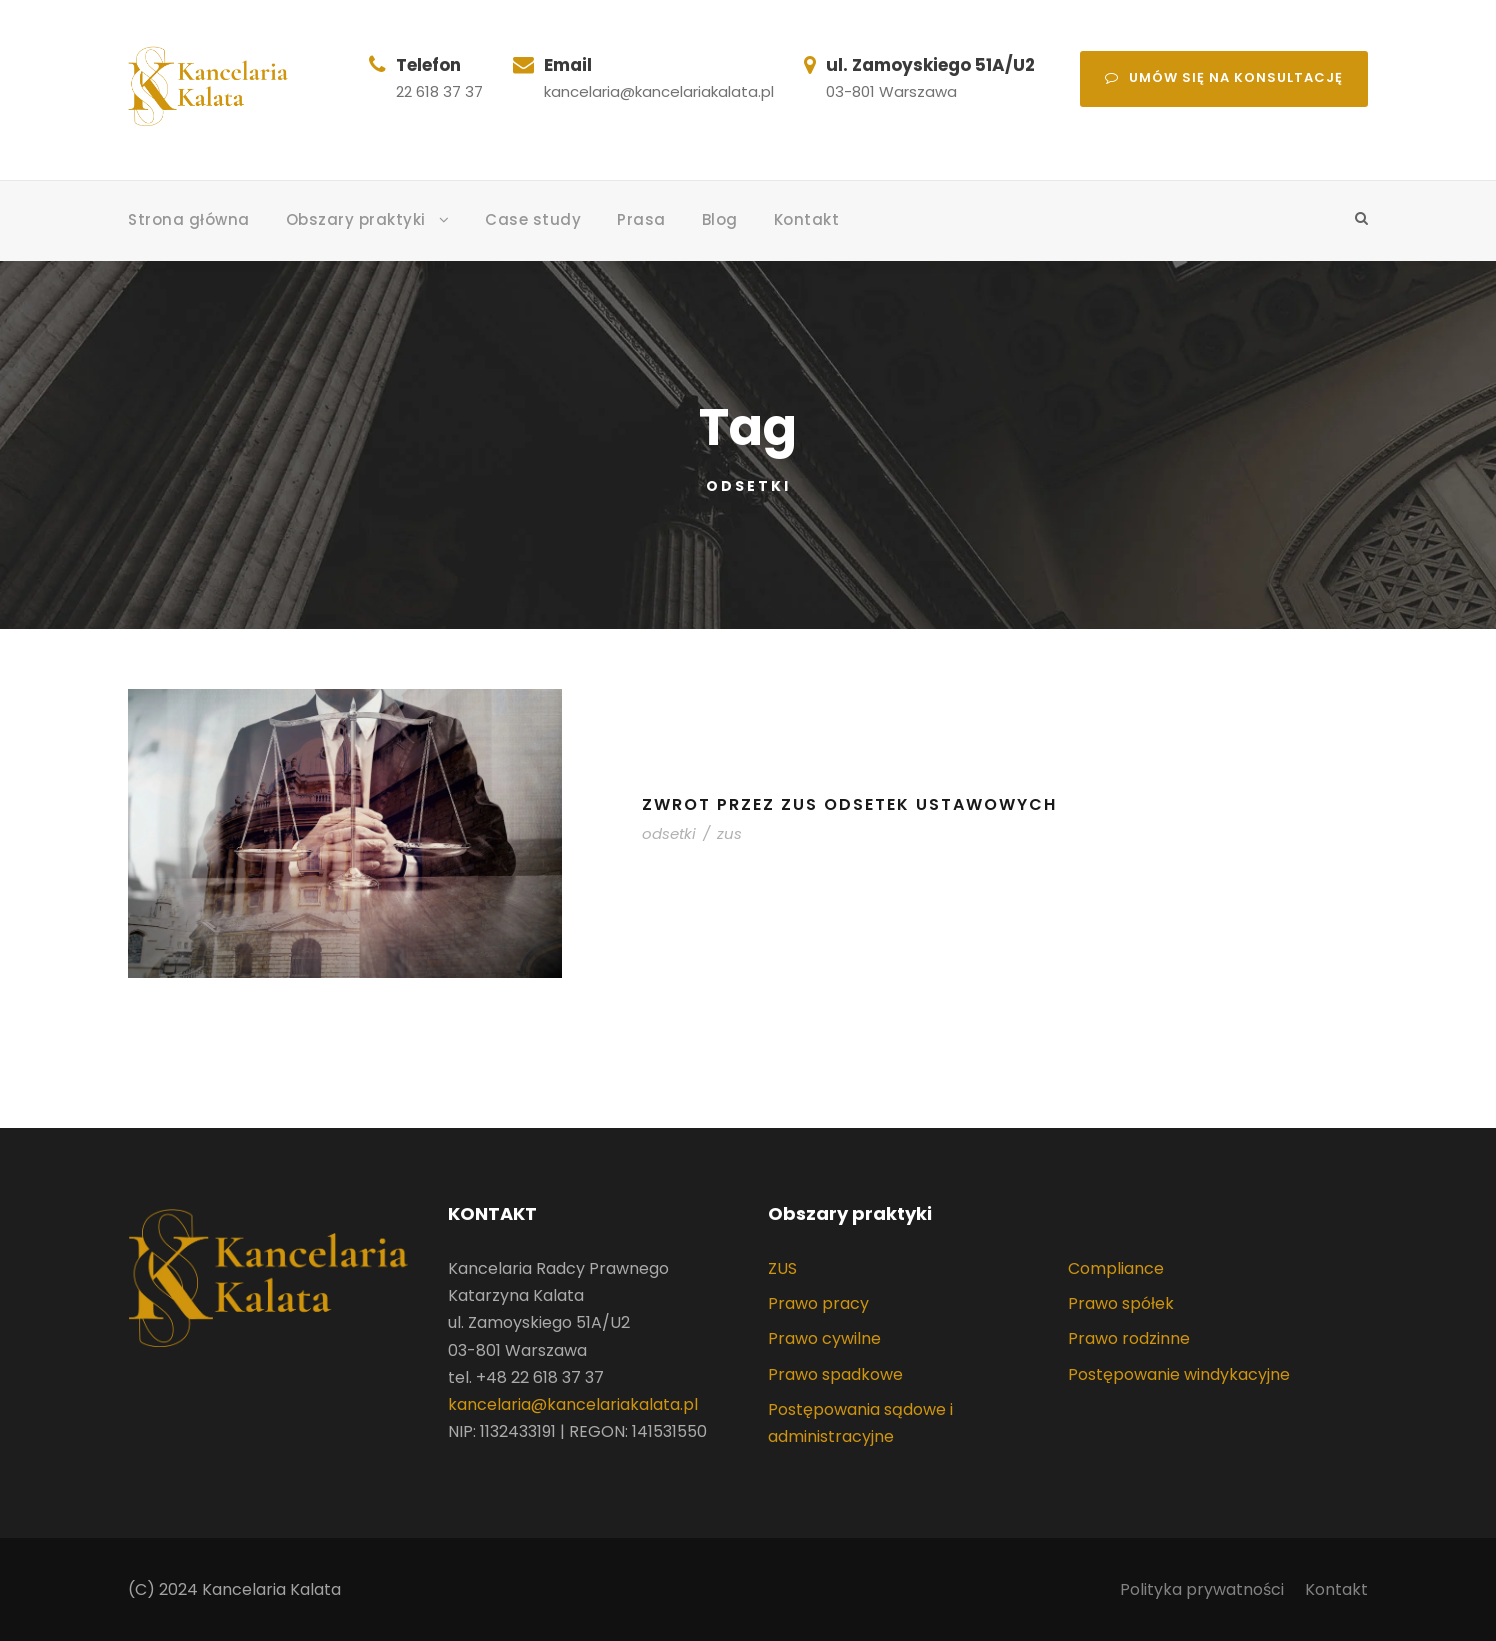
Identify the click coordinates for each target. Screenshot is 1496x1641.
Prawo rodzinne (1129, 1338)
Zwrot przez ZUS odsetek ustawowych (849, 804)
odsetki (669, 833)
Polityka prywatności (1202, 1589)
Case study (533, 219)
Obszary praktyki (356, 219)
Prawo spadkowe (835, 1374)
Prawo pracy (818, 1303)
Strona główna (189, 219)
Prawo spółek (1121, 1303)
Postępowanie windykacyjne (1179, 1374)
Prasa (641, 219)
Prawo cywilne (824, 1338)
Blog (720, 219)
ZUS (782, 1268)
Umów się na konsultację (1224, 77)
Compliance (1116, 1268)
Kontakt (807, 219)
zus (729, 833)
